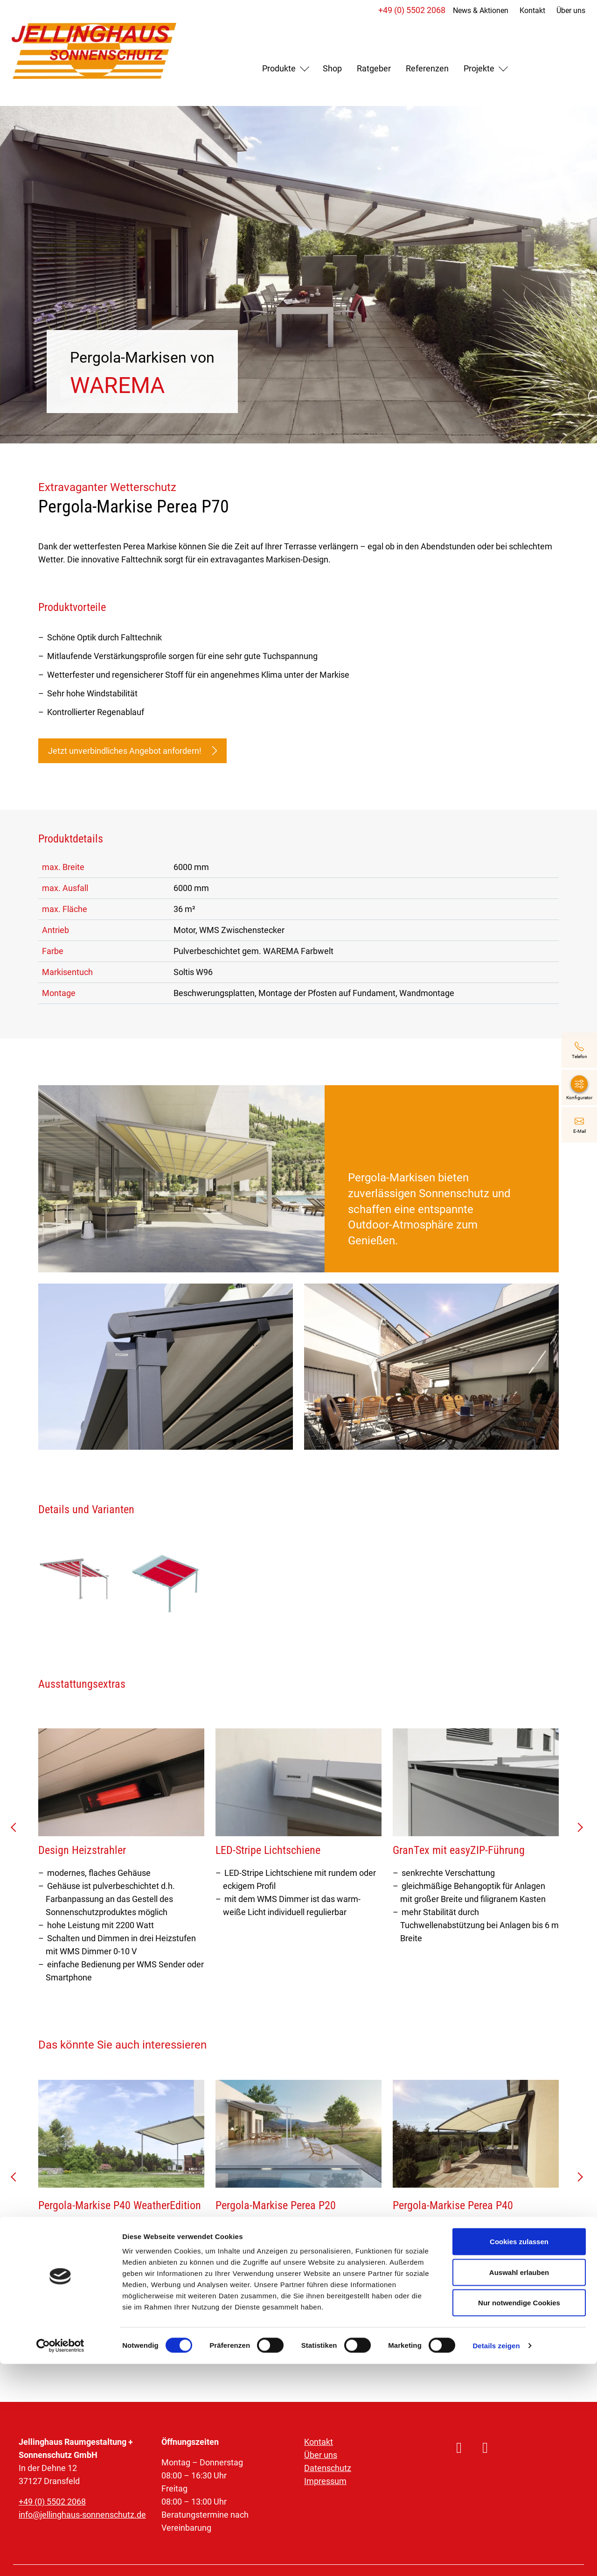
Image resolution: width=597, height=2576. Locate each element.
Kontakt (527, 10)
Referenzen (427, 68)
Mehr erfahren (73, 2289)
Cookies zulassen (519, 2453)
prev (17, 1831)
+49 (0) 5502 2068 (406, 10)
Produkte (279, 68)
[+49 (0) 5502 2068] (579, 1050)
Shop (332, 68)
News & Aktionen (475, 10)
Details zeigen (496, 2558)
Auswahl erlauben (519, 2484)
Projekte (479, 68)
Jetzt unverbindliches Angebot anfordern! (132, 751)
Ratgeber (374, 68)
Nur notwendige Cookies (519, 2515)
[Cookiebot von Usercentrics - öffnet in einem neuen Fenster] (60, 2558)
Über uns (565, 10)
